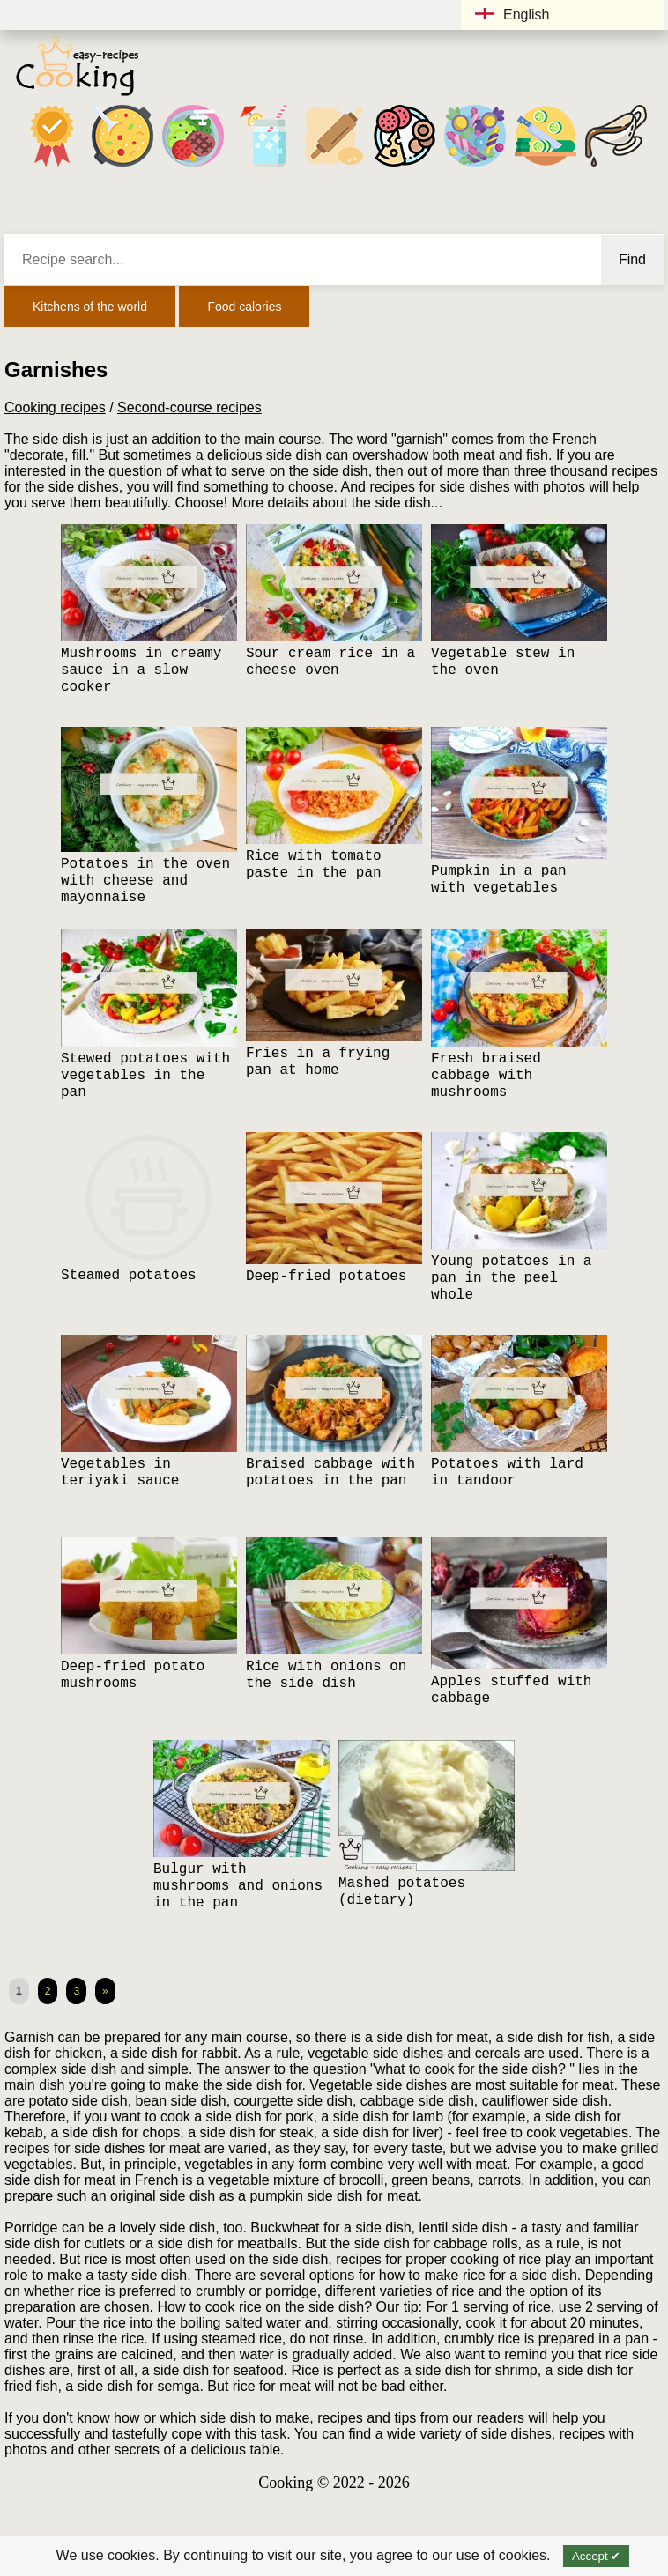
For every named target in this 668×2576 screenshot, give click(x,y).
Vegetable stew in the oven (503, 662)
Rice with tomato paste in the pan (314, 864)
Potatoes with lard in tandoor (507, 1472)
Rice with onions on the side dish (326, 1675)
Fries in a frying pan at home (318, 1062)
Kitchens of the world (90, 307)
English (512, 14)
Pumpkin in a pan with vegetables (499, 879)
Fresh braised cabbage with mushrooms (486, 1075)
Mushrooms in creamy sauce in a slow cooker (141, 670)
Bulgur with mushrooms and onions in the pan (238, 1886)
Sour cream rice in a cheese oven (330, 662)
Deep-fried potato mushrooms (132, 1675)
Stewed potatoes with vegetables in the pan (145, 1075)
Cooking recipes (55, 407)
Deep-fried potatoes (326, 1276)
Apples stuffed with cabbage (511, 1690)
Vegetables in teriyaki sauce (120, 1472)
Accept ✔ (596, 2556)
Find (632, 259)
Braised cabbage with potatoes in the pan (330, 1472)
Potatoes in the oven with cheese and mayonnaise (145, 881)
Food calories (244, 307)
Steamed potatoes (129, 1276)
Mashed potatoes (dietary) (401, 1892)
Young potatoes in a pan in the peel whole (511, 1278)
